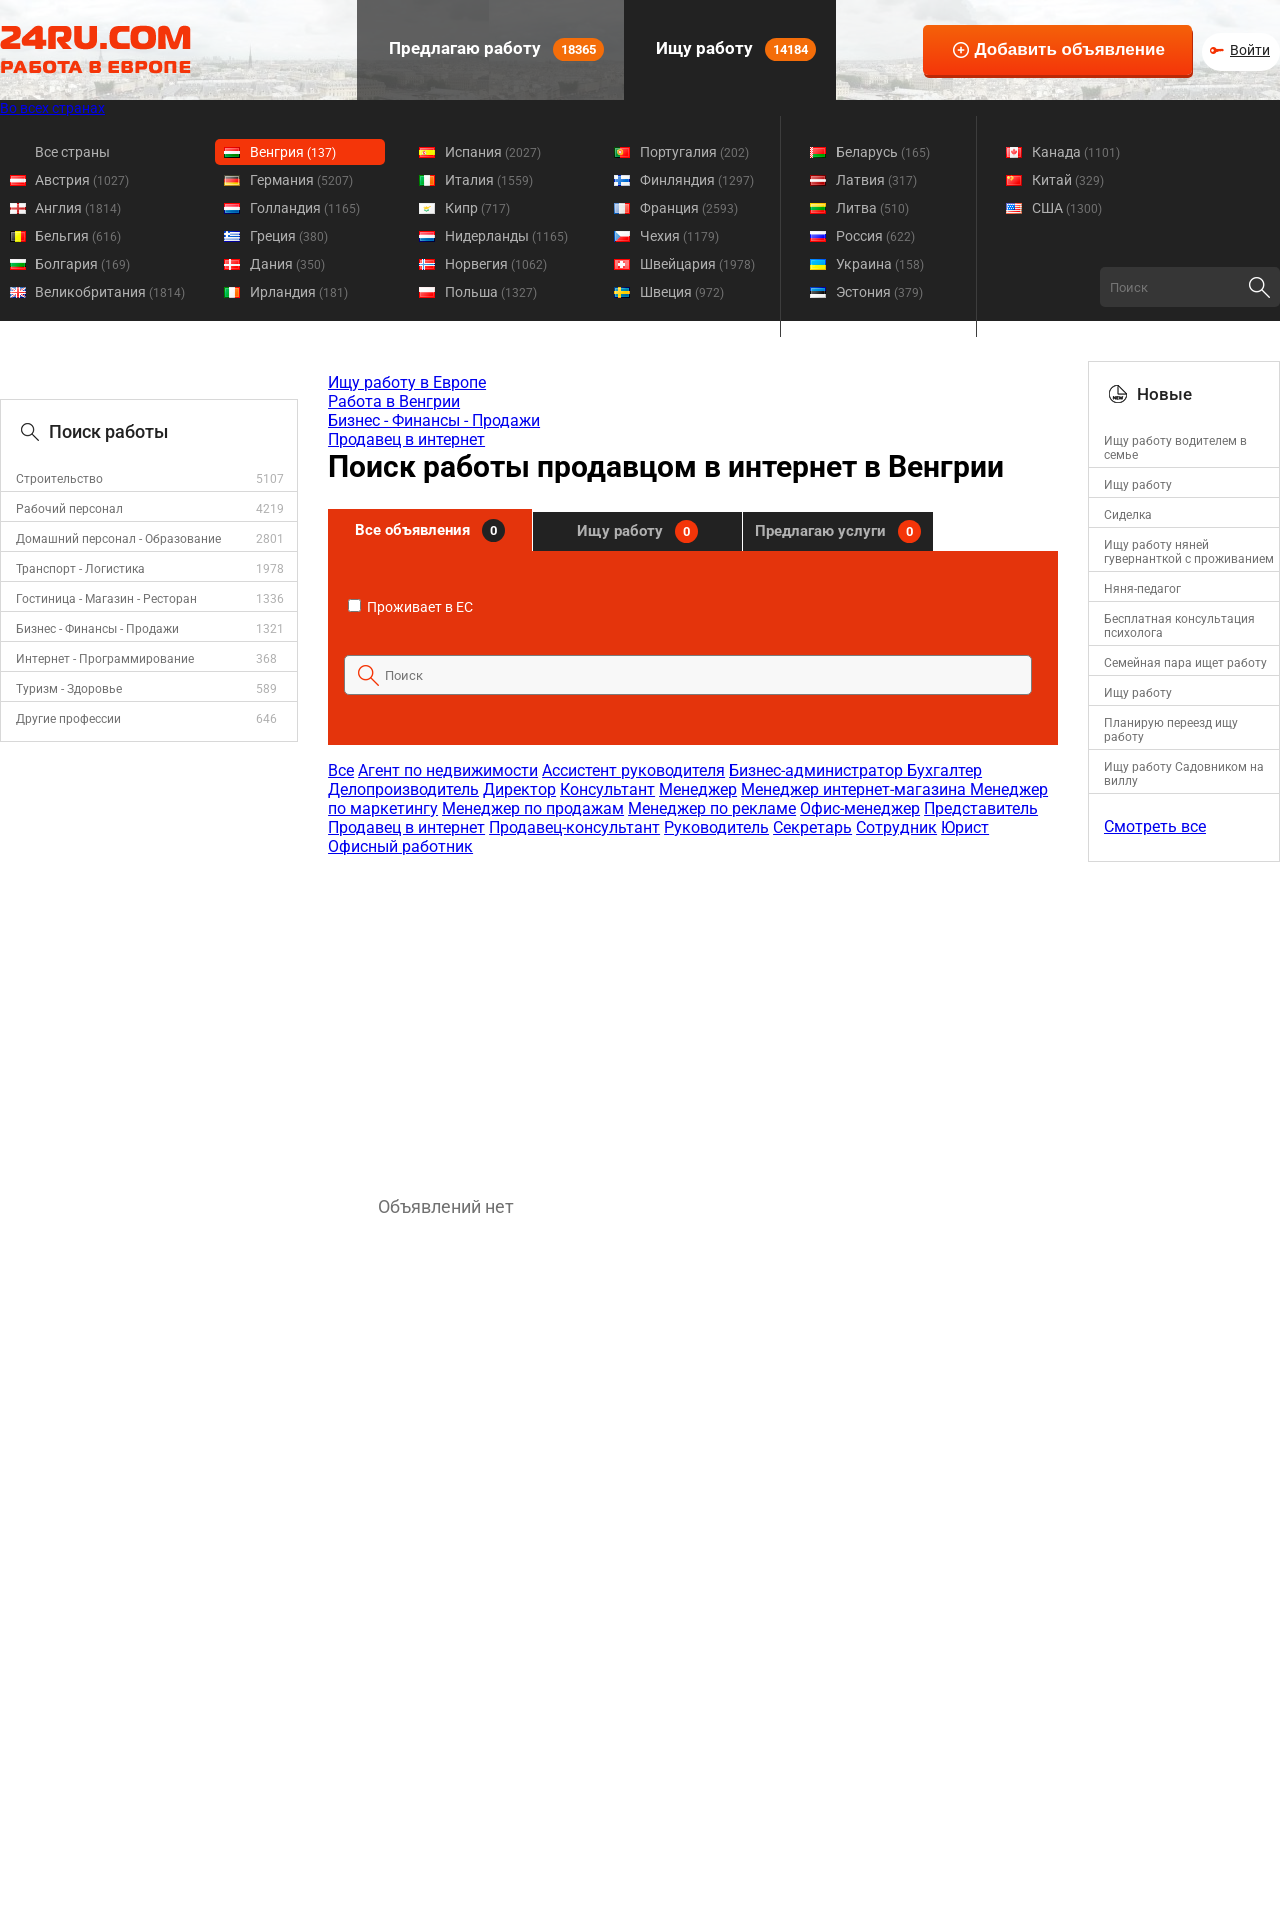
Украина (880, 264)
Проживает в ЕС (410, 607)
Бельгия (78, 236)
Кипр (477, 208)
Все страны (72, 152)
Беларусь (883, 152)
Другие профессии (68, 719)
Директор (519, 789)
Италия (489, 180)
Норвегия (496, 264)
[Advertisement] (692, 1016)
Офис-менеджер (860, 808)
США (1067, 208)
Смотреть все (1155, 826)
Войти (1250, 50)
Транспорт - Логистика (80, 569)
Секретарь (812, 827)
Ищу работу (734, 49)
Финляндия (697, 180)
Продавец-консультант (574, 827)
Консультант (607, 789)
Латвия (876, 180)
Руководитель (716, 827)
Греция (289, 236)
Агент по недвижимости (448, 770)
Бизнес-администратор (818, 770)
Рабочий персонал (69, 509)
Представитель (981, 808)
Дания (287, 264)
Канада (1076, 152)
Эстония (879, 292)
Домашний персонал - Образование (118, 539)
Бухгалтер (944, 770)
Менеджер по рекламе (712, 808)
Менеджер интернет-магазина (855, 789)
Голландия (305, 208)
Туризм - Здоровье (69, 689)
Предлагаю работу (494, 49)
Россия (875, 236)
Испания (493, 152)
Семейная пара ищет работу (1185, 663)
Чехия (679, 236)
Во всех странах (52, 108)
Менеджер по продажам (533, 808)
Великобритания (110, 292)
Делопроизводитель (403, 789)
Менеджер (698, 789)
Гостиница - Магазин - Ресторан (106, 599)
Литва (872, 208)
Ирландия (299, 292)
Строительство (59, 479)
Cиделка (1128, 515)
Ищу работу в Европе (407, 382)
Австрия (82, 180)
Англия (78, 208)
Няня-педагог (1142, 589)
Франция (689, 208)
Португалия (694, 152)
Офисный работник (400, 846)
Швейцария (697, 264)
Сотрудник (896, 827)
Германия (301, 180)
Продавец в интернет (406, 439)
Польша (491, 292)
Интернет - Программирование (105, 659)
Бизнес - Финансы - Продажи (97, 629)
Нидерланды (506, 236)
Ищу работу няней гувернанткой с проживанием (1189, 552)
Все (341, 770)
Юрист (965, 827)
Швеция (682, 292)
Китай (1068, 180)
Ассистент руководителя (633, 770)
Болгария (82, 264)
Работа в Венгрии (394, 401)
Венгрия (293, 152)
